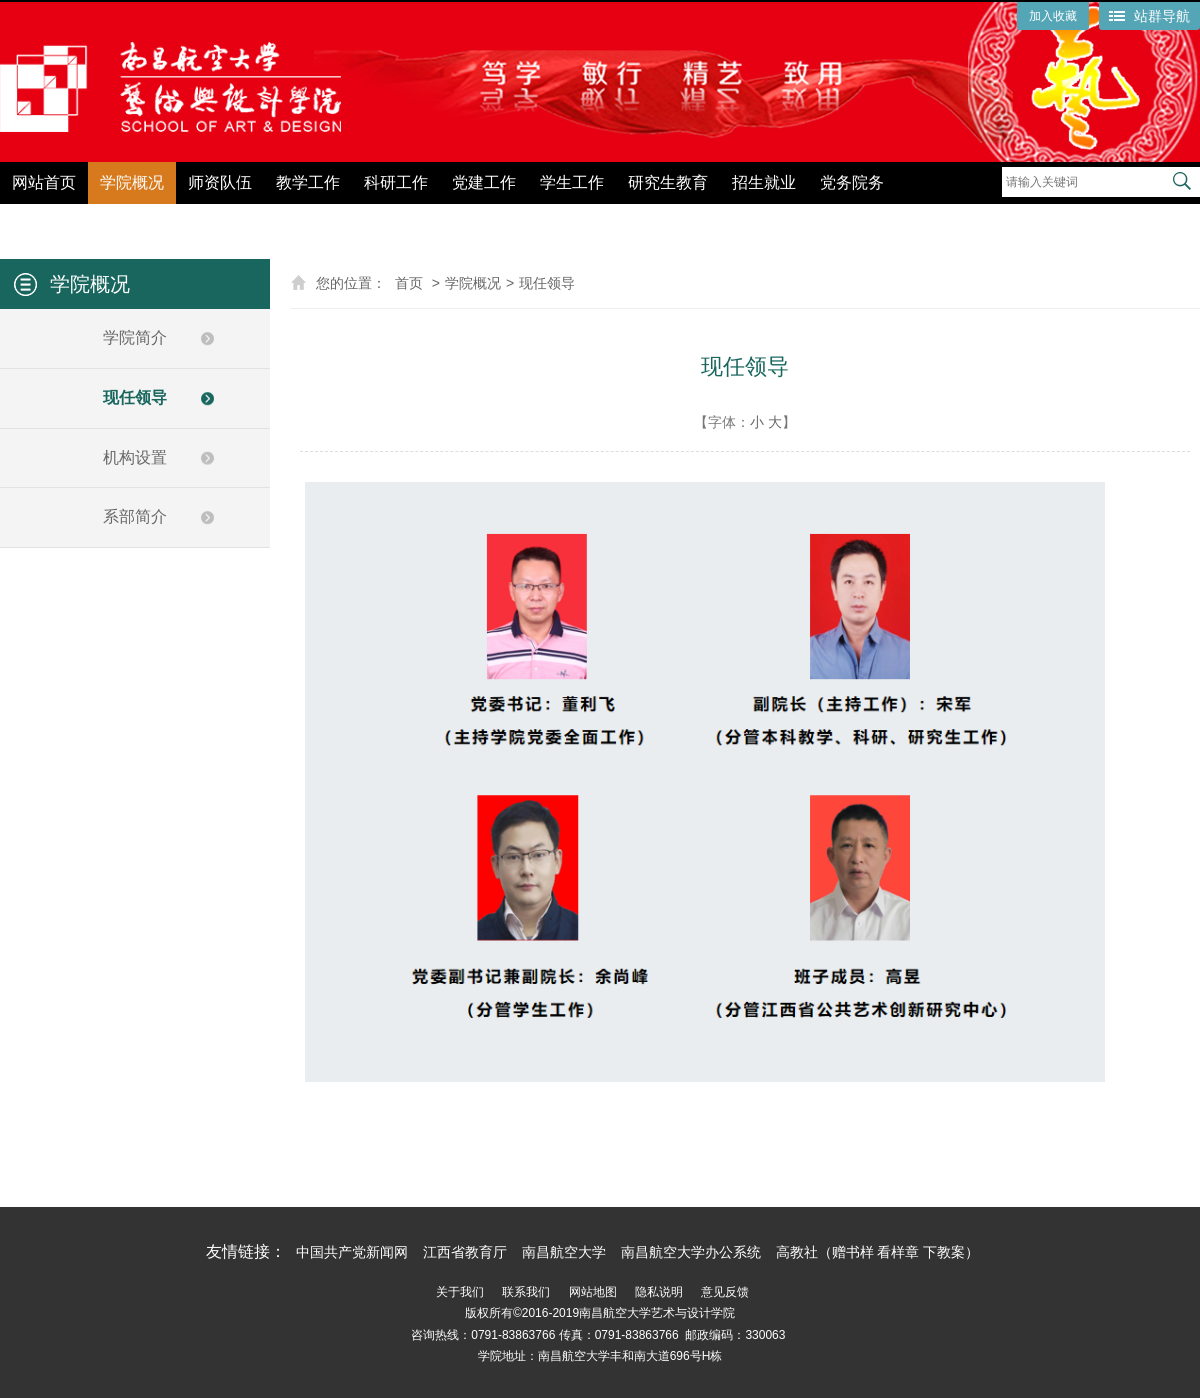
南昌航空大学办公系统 (691, 1252)
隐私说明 (659, 1292)
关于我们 (460, 1292)
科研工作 (396, 182)
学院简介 (135, 337)
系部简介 (135, 516)
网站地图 (593, 1292)
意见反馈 (725, 1292)
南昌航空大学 (564, 1252)
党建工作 (484, 182)
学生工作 (572, 182)
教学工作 (308, 182)
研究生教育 (668, 182)
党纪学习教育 (956, 217)
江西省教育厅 (465, 1252)
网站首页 (44, 182)
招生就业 (764, 182)
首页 (409, 283)
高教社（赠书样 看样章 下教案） (878, 1252)
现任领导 (135, 397)
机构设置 (135, 457)
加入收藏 (1053, 16)
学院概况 (132, 182)
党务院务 (852, 182)
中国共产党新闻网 (352, 1252)
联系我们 (526, 1292)
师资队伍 (220, 182)
